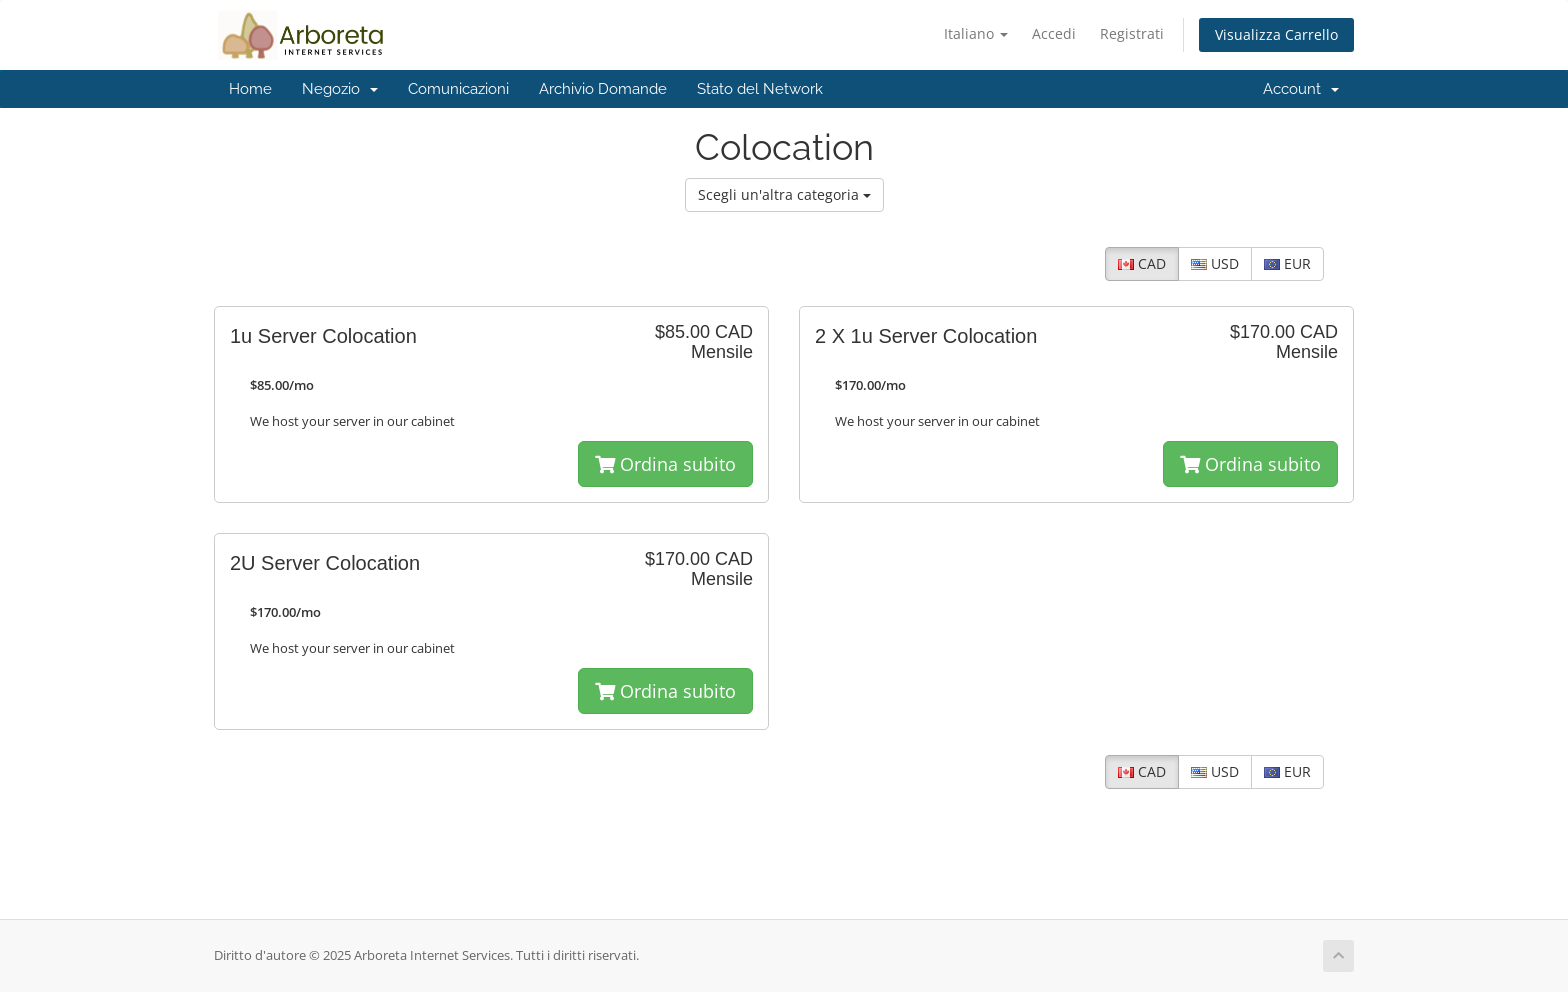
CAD (1142, 263)
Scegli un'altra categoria (784, 194)
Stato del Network (760, 89)
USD (1215, 263)
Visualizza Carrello (1276, 34)
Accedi (1054, 33)
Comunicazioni (458, 89)
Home (250, 89)
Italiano (976, 33)
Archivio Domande (603, 89)
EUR (1287, 263)
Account (1301, 89)
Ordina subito (665, 464)
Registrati (1132, 33)
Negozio (340, 89)
